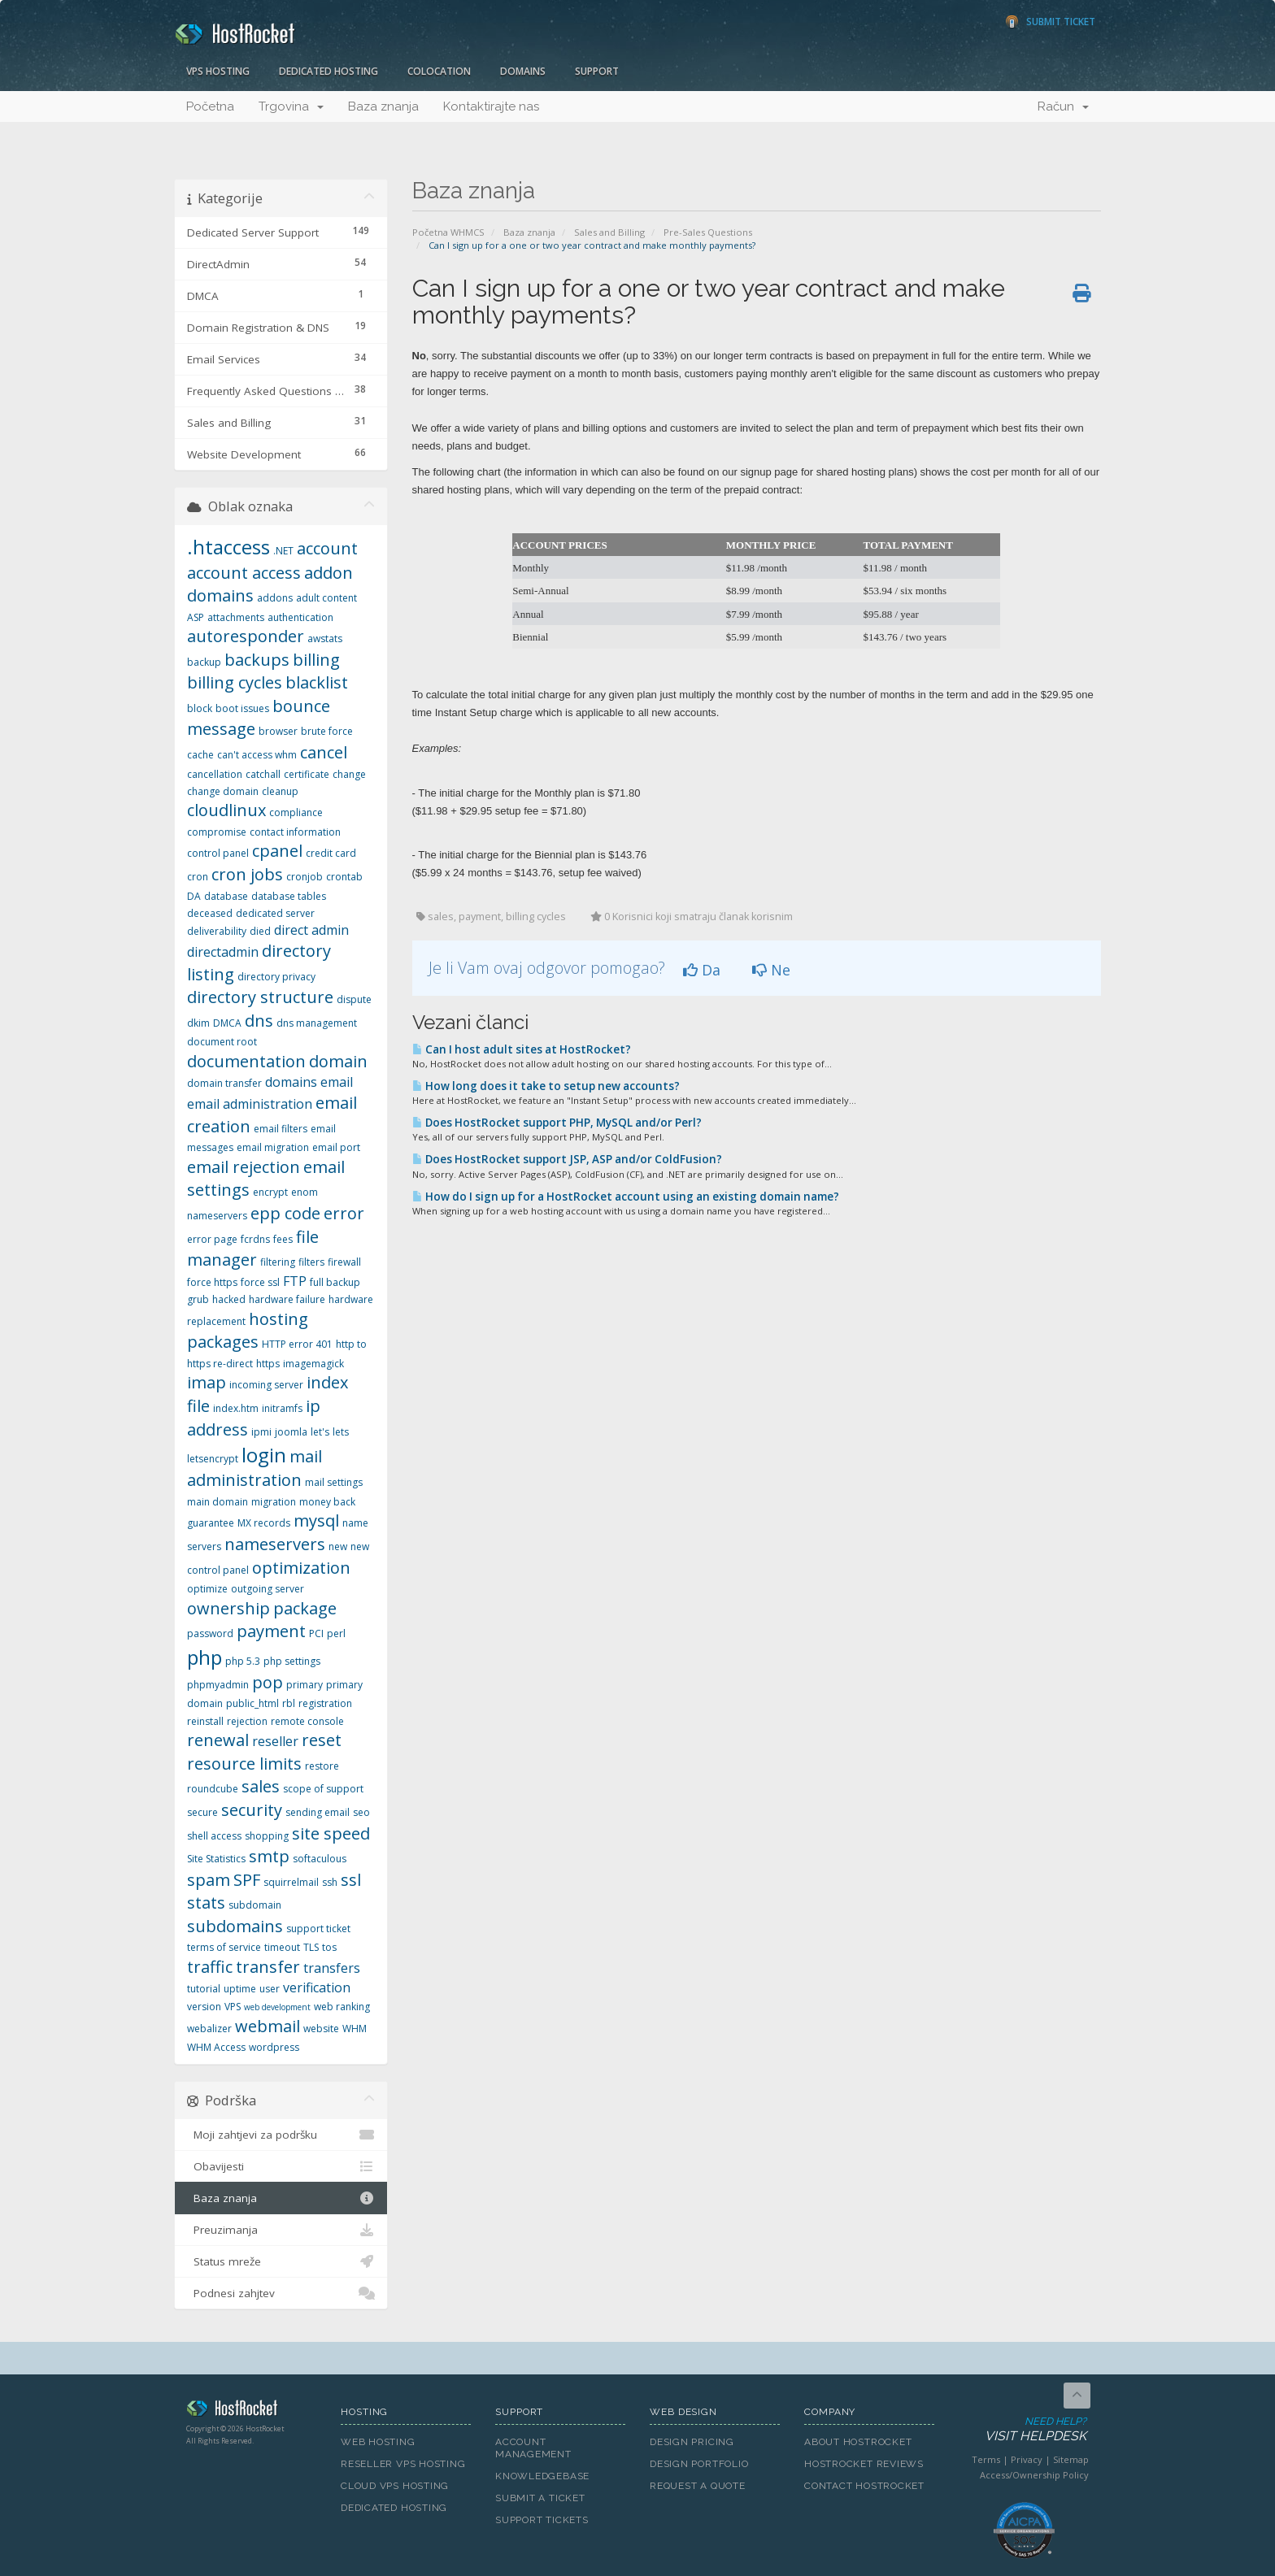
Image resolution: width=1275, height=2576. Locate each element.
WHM (354, 2028)
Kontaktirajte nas (491, 106)
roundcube (212, 1789)
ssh (329, 1882)
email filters (280, 1129)
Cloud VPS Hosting (395, 2485)
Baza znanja (383, 106)
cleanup (280, 791)
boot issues (242, 708)
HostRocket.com (251, 2411)
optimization (301, 1568)
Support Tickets (542, 2520)
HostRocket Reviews (864, 2464)
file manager (253, 1248)
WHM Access (216, 2047)
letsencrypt (212, 1459)
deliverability (216, 931)
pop (267, 1682)
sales (261, 1786)
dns (259, 1021)
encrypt (270, 1192)
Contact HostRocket (864, 2485)
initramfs (282, 1408)
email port (336, 1147)
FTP (295, 1281)
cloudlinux (226, 810)
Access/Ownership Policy (1034, 2475)
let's (320, 1432)
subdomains (235, 1926)
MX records (263, 1523)
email (336, 1082)
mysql (316, 1520)
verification (316, 1987)
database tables (288, 896)
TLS (311, 1947)
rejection (247, 1721)
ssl (351, 1880)
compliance (296, 812)
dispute (354, 999)
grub (198, 1299)
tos (329, 1947)
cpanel (277, 851)
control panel (218, 853)
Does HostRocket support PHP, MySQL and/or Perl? (557, 1122)
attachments (235, 617)
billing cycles (234, 682)
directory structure (260, 997)
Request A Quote (698, 2485)
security (251, 1810)
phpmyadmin (218, 1685)
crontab (344, 877)
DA (194, 896)
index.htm (236, 1408)
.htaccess (228, 546)
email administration (249, 1104)
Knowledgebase (542, 2476)
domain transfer (224, 1083)
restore (322, 1766)
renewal (218, 1740)
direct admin (311, 930)
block (199, 708)
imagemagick (313, 1364)
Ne (771, 970)
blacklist (316, 682)
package (305, 1608)
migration (273, 1502)
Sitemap (1071, 2459)
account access (244, 573)
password (210, 1633)
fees (283, 1239)
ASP (195, 617)
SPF (246, 1880)
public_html (252, 1703)
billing (316, 660)
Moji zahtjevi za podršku (281, 2134)
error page (212, 1239)
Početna (210, 106)
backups (256, 660)
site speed (331, 1833)
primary (304, 1685)
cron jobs (247, 874)
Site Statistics (216, 1859)
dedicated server (275, 913)
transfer (268, 1967)
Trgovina (291, 106)
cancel (323, 752)
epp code (285, 1213)
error (344, 1213)
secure (202, 1812)
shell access (214, 1836)
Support (597, 71)
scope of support (323, 1789)
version (204, 2006)
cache (200, 755)
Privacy (1026, 2459)
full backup (335, 1282)
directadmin (223, 952)
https (268, 1364)
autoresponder (245, 636)
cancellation (214, 774)
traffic (210, 1967)
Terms (986, 2459)
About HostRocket (858, 2442)
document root (222, 1042)
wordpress (274, 2047)
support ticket (318, 1928)
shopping (267, 1836)
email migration (273, 1147)
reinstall (205, 1721)
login (264, 1454)
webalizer (209, 2028)
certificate (306, 774)
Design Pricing (692, 2442)
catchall (263, 774)
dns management (316, 1023)
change (349, 774)
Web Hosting (378, 2442)
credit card (331, 853)
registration (325, 1703)
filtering (277, 1262)
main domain (217, 1502)
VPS (232, 2006)
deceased (210, 913)
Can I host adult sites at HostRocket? (521, 1049)
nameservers (274, 1544)
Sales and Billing (609, 232)
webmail (267, 2026)
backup (204, 662)
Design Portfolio (699, 2464)
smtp (269, 1856)
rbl (288, 1703)
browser (278, 731)
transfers (331, 1968)
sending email (317, 1812)
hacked (229, 1299)
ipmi (261, 1432)
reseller (275, 1741)
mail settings (334, 1482)
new (338, 1546)
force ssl (260, 1282)
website (321, 2028)
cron (197, 877)
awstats (324, 638)
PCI (316, 1633)
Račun (1063, 106)
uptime (240, 1989)
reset (322, 1740)
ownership (228, 1608)
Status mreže (281, 2261)
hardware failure (287, 1299)
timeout (282, 1947)
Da (701, 970)
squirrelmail (291, 1882)
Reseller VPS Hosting (403, 2464)
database (226, 896)
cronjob (304, 877)
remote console (307, 1721)
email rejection (243, 1167)
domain (338, 1061)
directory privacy (276, 977)
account (327, 548)
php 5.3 (242, 1661)
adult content (326, 598)
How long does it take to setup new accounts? (546, 1086)
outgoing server (267, 1589)
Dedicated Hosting (328, 71)
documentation (246, 1061)
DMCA (227, 1023)
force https (212, 1282)
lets (341, 1432)
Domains (523, 71)
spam (208, 1880)
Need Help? (1022, 2430)
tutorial (203, 1989)
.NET (283, 551)
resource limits (244, 1764)
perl (336, 1633)
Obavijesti (281, 2166)
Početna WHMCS (448, 232)
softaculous (319, 1859)
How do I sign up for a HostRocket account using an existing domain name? (625, 1196)
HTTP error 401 (297, 1344)
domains (291, 1082)
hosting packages (247, 1330)
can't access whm (257, 755)
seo (361, 1812)
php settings (291, 1661)
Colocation (439, 71)
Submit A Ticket (540, 2498)
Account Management (533, 2448)
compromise (216, 832)
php (204, 1657)
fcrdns (255, 1239)
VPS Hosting (218, 71)
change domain (223, 791)
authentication (300, 617)
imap (206, 1382)
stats (206, 1903)
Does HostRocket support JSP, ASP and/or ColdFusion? (567, 1159)
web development (277, 2007)
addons (275, 598)
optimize (207, 1589)
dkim (198, 1023)
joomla (291, 1432)
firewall (344, 1262)
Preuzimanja (281, 2229)
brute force (327, 731)
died (260, 931)
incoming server (266, 1385)
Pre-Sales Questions (708, 232)
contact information (295, 832)
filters (311, 1262)
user (269, 1989)
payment (271, 1631)
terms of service (224, 1947)
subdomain (254, 1905)
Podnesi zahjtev (281, 2293)
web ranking (342, 2006)
